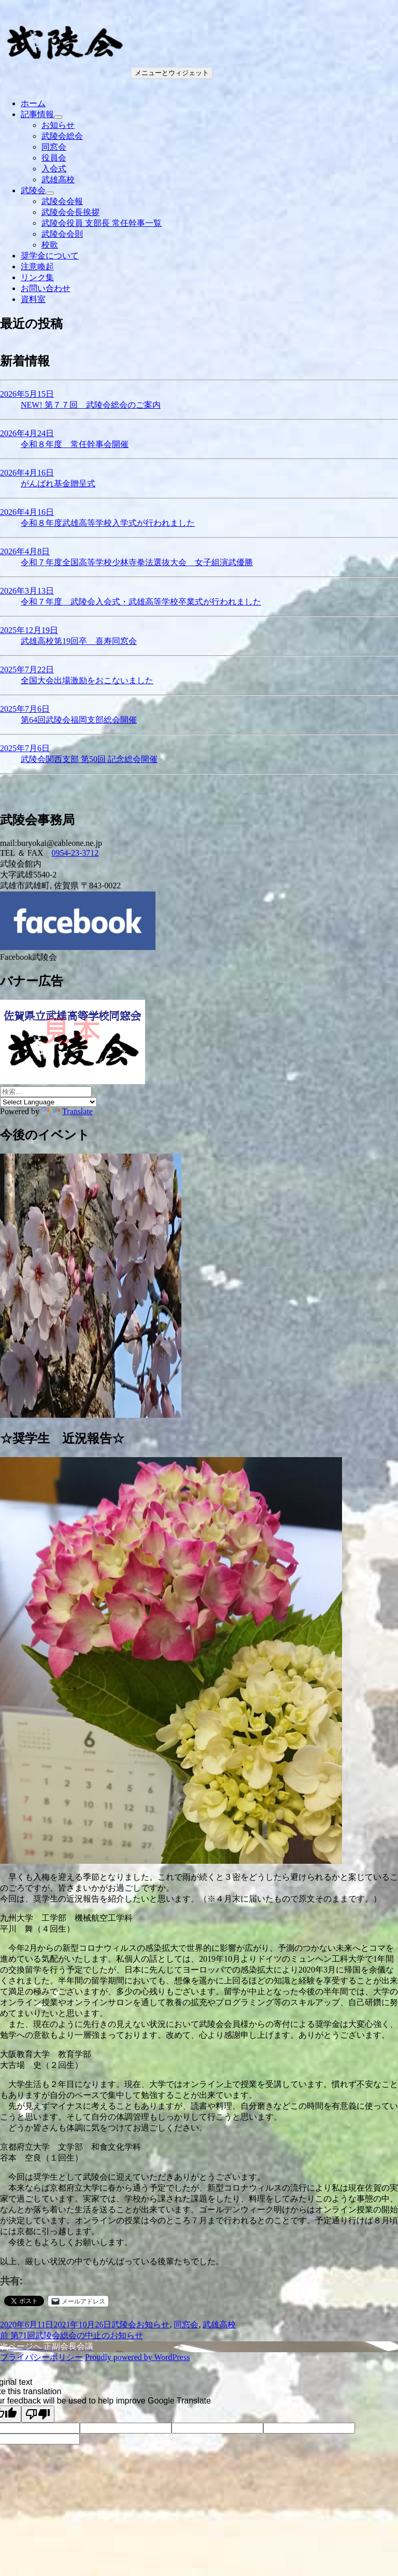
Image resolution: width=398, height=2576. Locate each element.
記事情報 (37, 114)
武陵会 (33, 190)
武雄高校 (58, 179)
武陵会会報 (62, 201)
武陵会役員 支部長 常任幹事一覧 (101, 223)
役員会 (53, 157)
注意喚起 (37, 266)
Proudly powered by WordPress (137, 2357)
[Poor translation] (37, 2414)
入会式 (53, 168)
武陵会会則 (62, 233)
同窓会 (53, 146)
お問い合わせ (45, 288)
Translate (67, 1111)
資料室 (33, 299)
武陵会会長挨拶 (70, 212)
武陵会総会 (62, 136)
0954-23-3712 (75, 852)
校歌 (49, 244)
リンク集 (37, 277)
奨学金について (50, 255)
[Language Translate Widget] (48, 1102)
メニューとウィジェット (172, 73)
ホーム (33, 103)
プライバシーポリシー (41, 2357)
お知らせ (58, 125)
